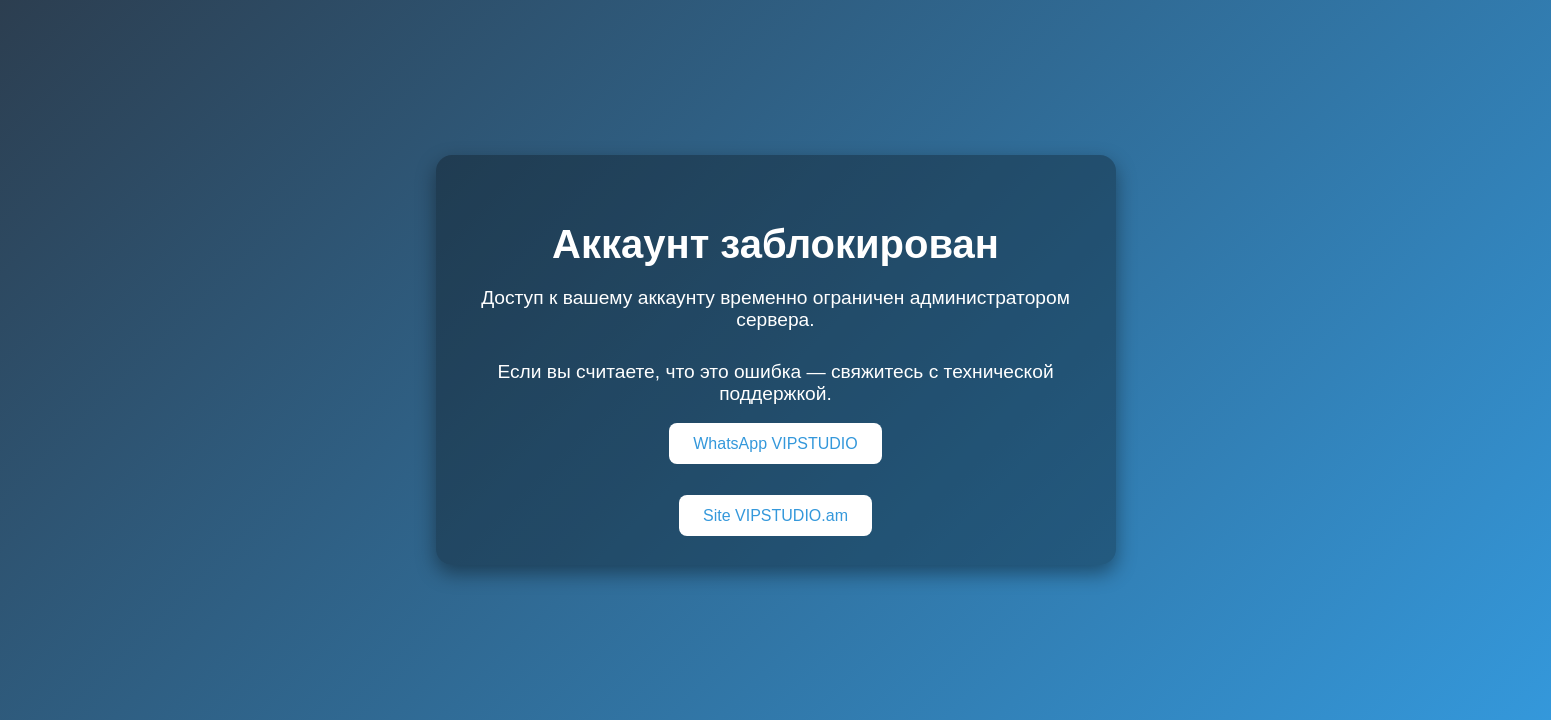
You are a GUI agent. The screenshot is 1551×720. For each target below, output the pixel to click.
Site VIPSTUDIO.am (775, 515)
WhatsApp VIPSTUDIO (775, 443)
